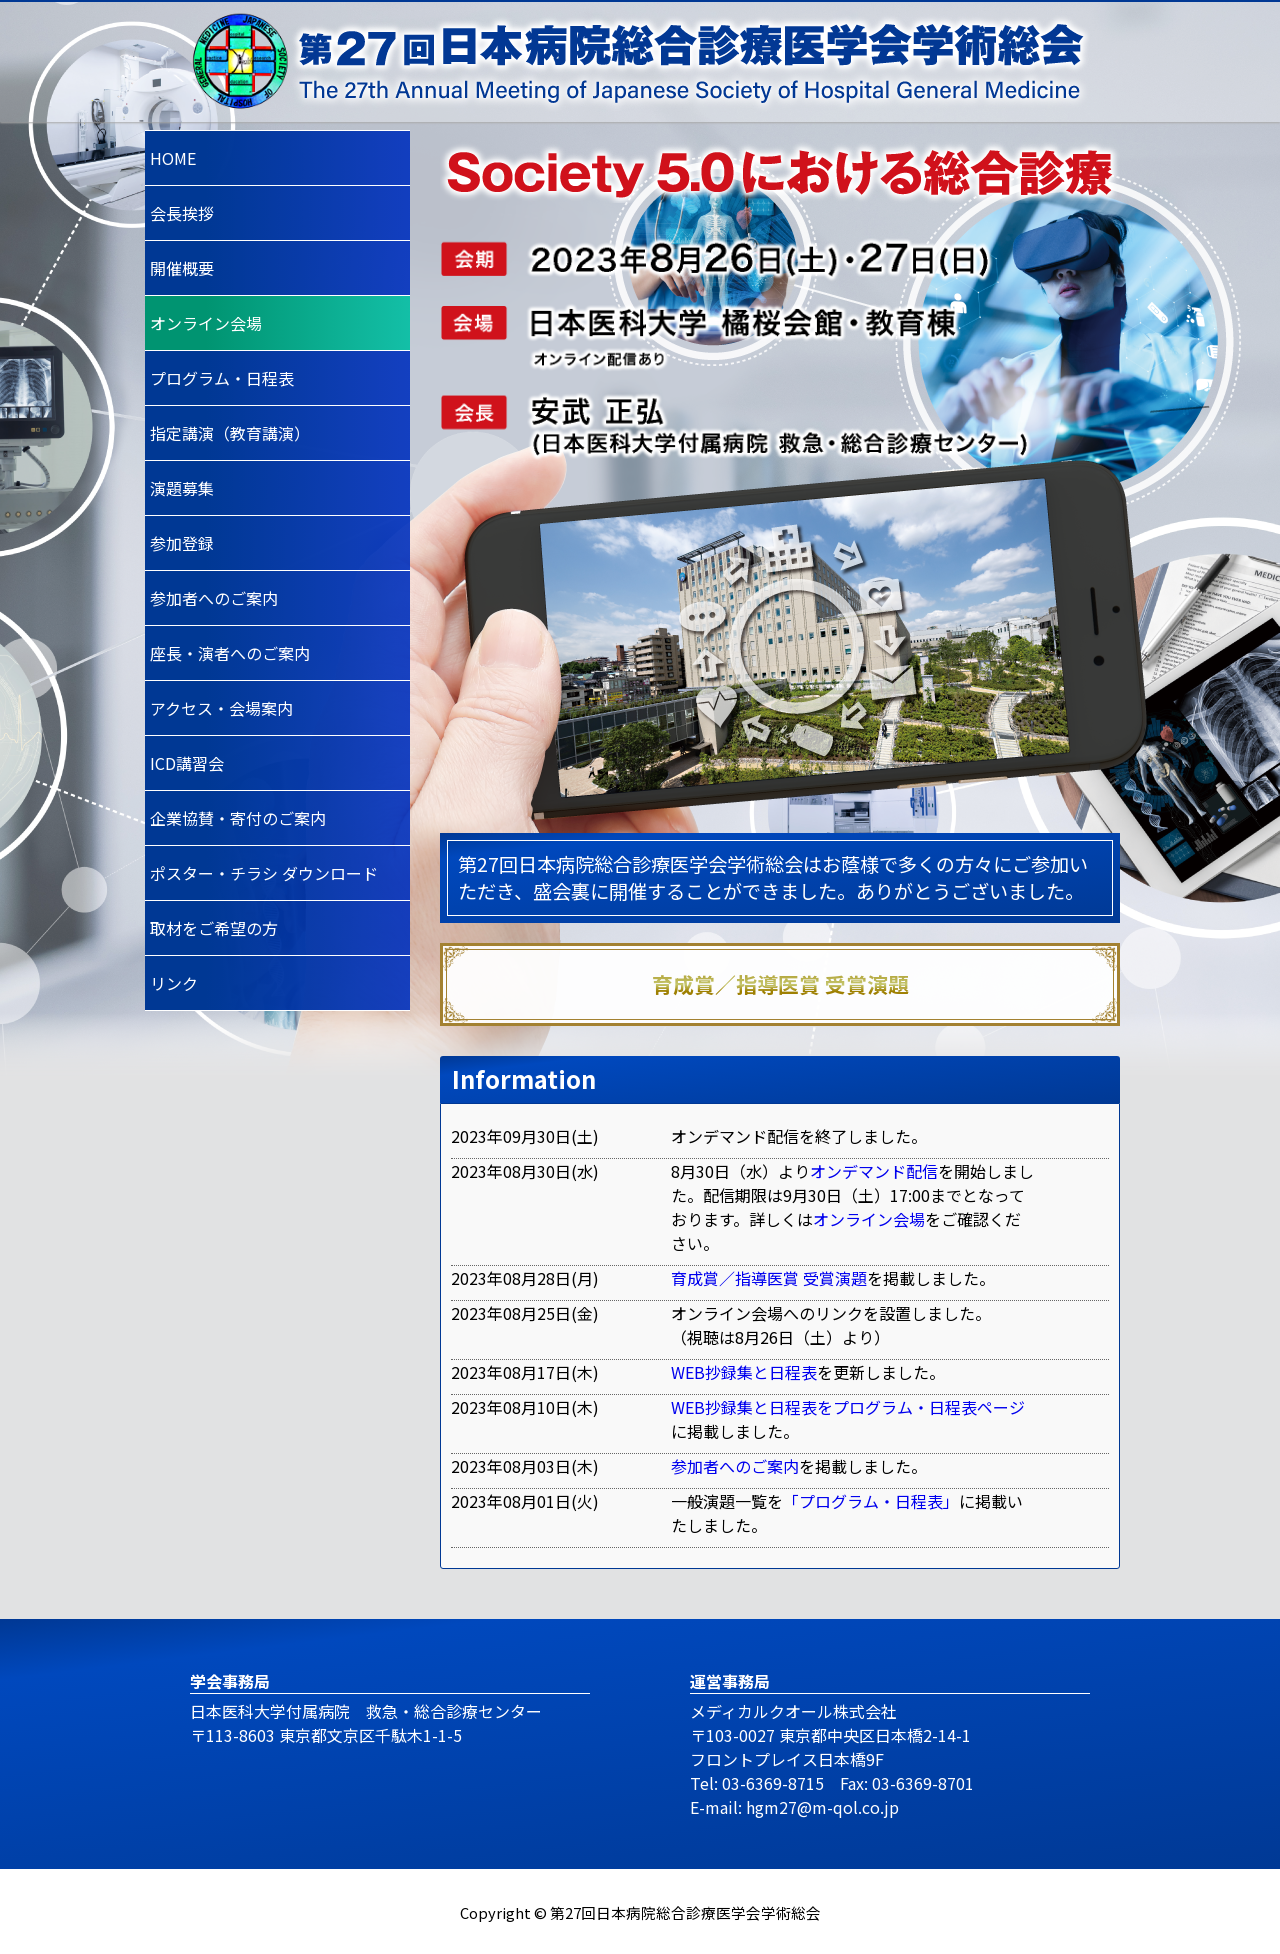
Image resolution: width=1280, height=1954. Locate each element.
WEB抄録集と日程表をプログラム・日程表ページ (848, 1407)
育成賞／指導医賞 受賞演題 (769, 1278)
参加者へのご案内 (735, 1466)
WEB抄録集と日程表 (744, 1372)
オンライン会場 (869, 1219)
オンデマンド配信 (874, 1171)
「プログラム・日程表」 (871, 1501)
